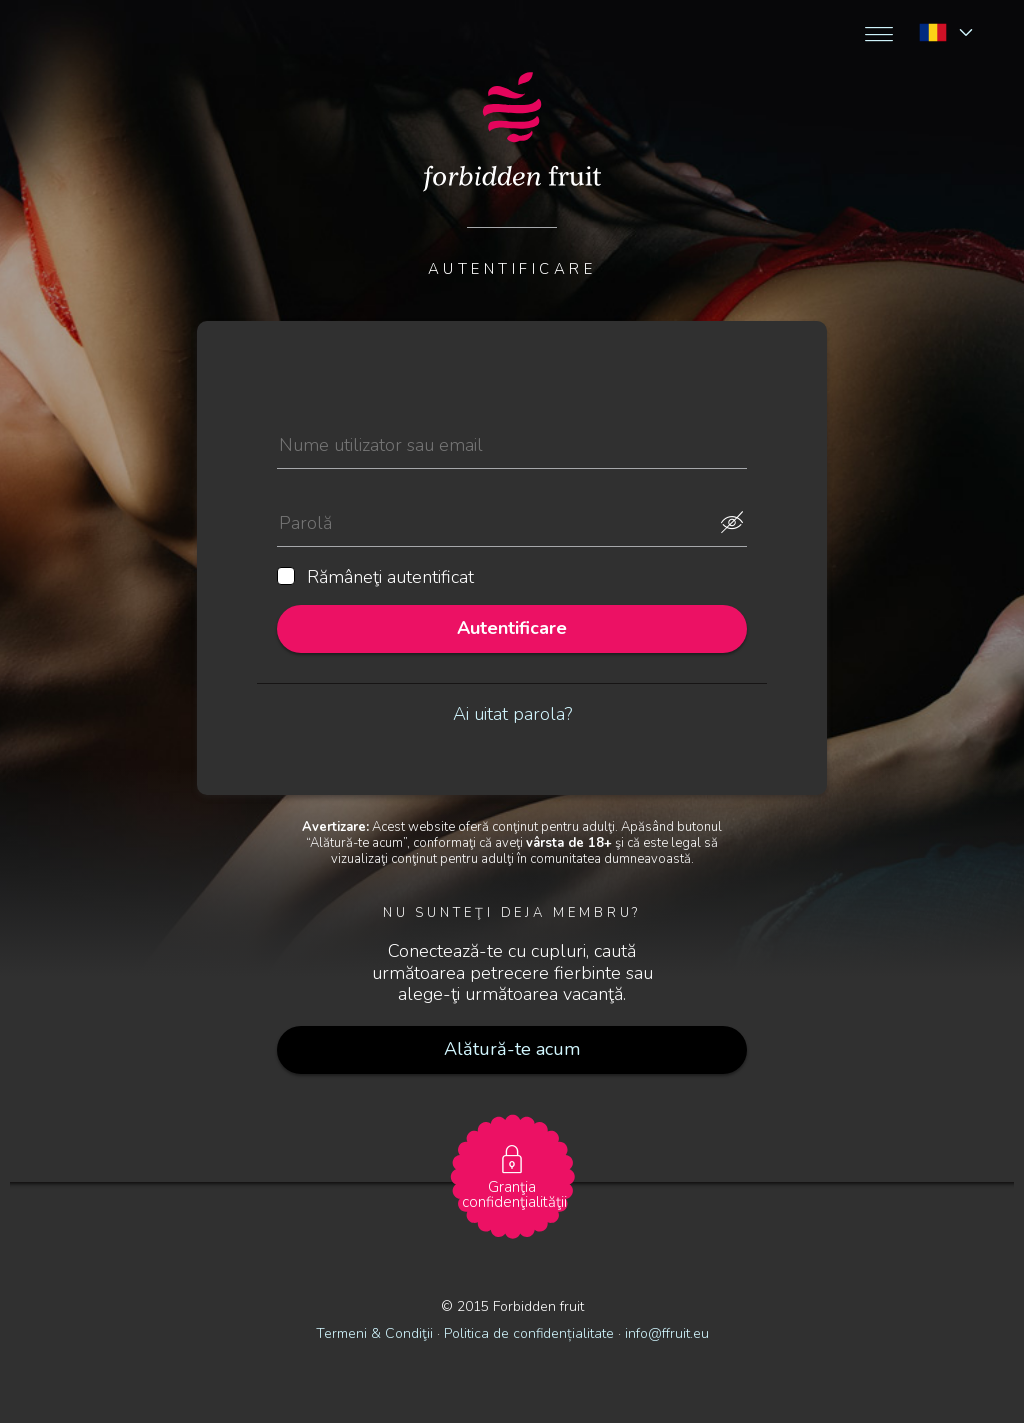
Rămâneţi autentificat (375, 578)
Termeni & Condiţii (374, 1333)
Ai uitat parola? (512, 714)
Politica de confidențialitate (531, 1333)
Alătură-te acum (512, 1049)
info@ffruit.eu (667, 1333)
